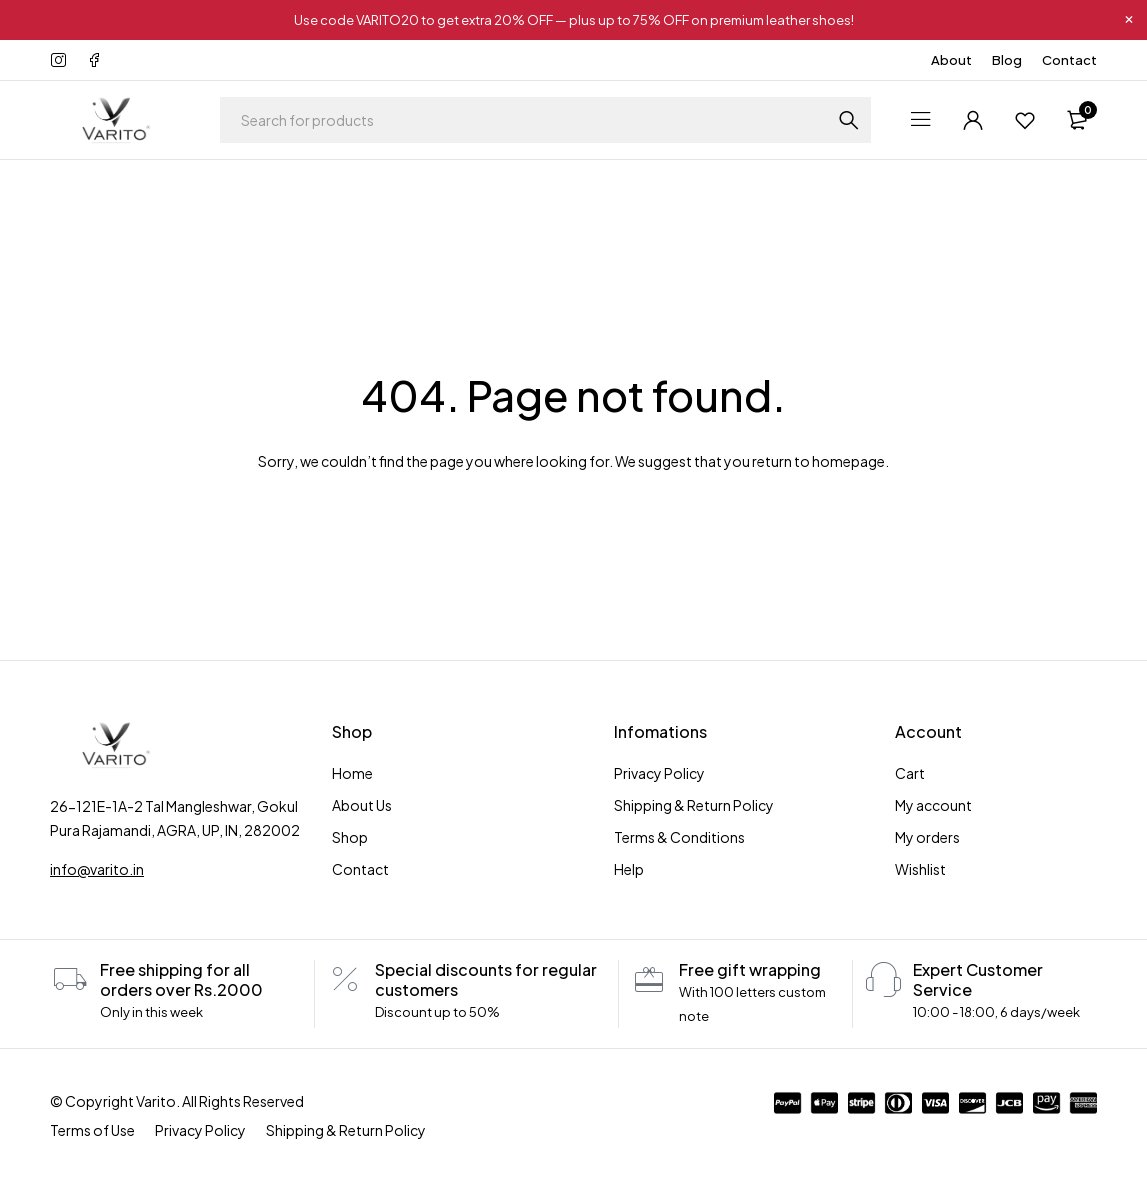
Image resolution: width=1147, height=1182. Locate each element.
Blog (1007, 60)
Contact (1069, 60)
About (951, 60)
